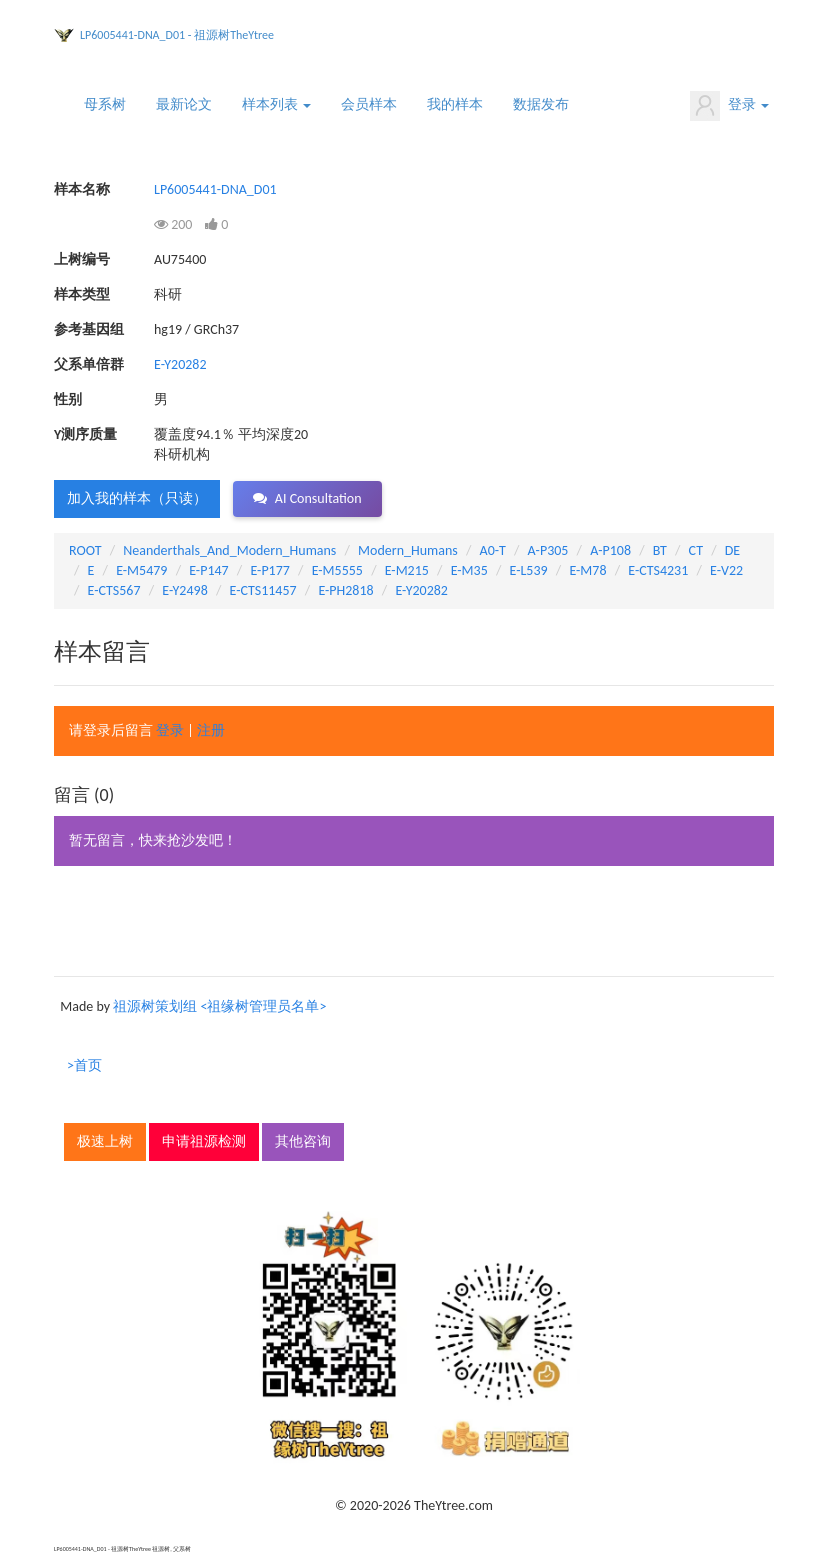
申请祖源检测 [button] (204, 1141)
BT (660, 550)
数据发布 (541, 104)
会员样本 (369, 104)
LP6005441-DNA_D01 (215, 189)
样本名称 (82, 189)
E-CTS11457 (262, 590)
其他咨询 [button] (303, 1141)
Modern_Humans (408, 550)
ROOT (85, 550)
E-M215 (407, 570)
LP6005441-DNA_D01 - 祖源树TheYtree (177, 35)
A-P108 (610, 550)
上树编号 (82, 259)
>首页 (84, 1065)
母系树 (105, 104)
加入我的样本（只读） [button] (137, 498)
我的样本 (455, 104)
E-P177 (269, 570)
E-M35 (469, 570)
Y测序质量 (85, 434)
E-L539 (529, 570)
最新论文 (184, 104)
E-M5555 (337, 570)
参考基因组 (89, 329)
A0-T (493, 550)
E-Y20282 (180, 364)
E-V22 (726, 570)
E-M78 (587, 570)
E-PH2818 (345, 590)
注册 (211, 730)
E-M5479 (141, 570)
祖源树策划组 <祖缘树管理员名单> (219, 1006)
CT (696, 550)
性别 (68, 399)
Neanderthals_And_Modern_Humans (229, 550)
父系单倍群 (89, 364)
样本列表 (276, 104)
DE (732, 550)
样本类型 (82, 294)
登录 (729, 106)
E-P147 (208, 570)
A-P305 (548, 550)
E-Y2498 (184, 590)
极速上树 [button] (105, 1141)
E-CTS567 (114, 590)
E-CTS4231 (658, 570)
